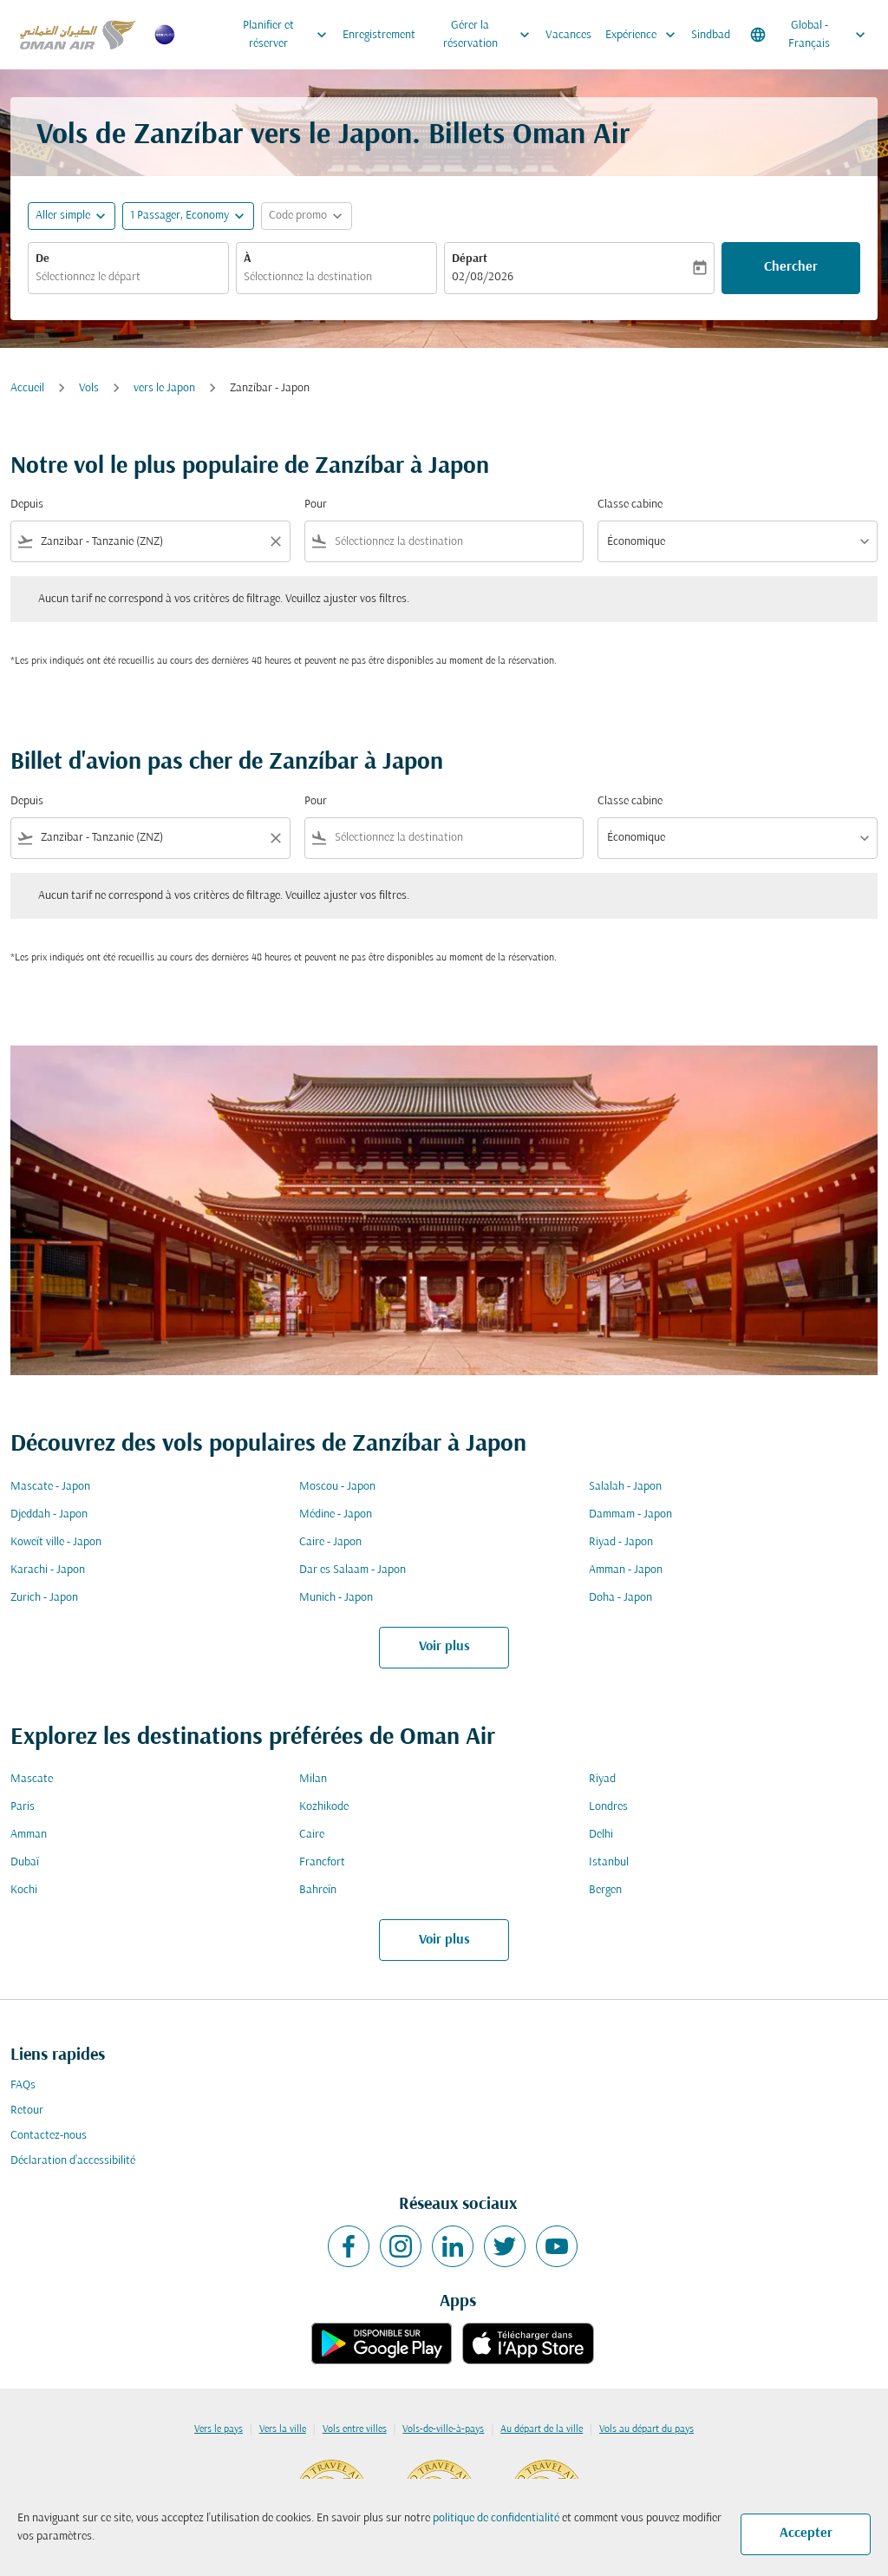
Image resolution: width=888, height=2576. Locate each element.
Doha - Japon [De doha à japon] (620, 1597)
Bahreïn (317, 1890)
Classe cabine (630, 504)
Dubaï (24, 1862)
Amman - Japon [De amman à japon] (626, 1569)
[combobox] (128, 277)
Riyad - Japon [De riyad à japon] (621, 1542)
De (42, 258)
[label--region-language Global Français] (809, 34)
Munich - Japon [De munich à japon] (336, 1597)
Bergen (605, 1890)
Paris (22, 1806)
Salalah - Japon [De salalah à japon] (625, 1486)
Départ (469, 258)
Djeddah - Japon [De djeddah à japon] (49, 1514)
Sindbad (710, 35)
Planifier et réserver (289, 34)
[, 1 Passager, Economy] (179, 215)
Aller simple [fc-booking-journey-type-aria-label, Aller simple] (63, 215)
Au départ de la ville (541, 2429)
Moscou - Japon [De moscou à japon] (337, 1486)
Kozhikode (324, 1806)
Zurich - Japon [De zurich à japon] (44, 1597)
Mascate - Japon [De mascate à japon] (50, 1486)
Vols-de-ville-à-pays (443, 2429)
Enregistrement (379, 35)
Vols (89, 388)
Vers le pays (218, 2429)
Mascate (31, 1779)
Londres (608, 1806)
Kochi (23, 1890)
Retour (26, 2110)
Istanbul (609, 1862)
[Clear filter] (275, 541)
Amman (28, 1834)
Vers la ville (282, 2429)
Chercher (791, 267)
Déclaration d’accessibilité (72, 2160)
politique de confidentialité (496, 2518)
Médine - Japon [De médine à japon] (335, 1514)
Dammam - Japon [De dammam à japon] (630, 1514)
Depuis (26, 504)
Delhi (601, 1834)
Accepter (806, 2533)
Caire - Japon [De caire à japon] (330, 1542)
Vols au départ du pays (646, 2429)
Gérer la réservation (491, 34)
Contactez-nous (48, 2135)
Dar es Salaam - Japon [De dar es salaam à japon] (352, 1569)
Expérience (644, 34)
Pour (315, 504)
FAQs (23, 2085)
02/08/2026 (482, 277)
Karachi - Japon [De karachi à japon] (47, 1569)
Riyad (602, 1779)
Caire (311, 1834)
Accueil (27, 388)
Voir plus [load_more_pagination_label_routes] (444, 1647)
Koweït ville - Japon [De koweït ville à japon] (55, 1542)
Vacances (568, 35)
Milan (313, 1779)
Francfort (322, 1862)
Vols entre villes (355, 2429)
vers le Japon (164, 388)
